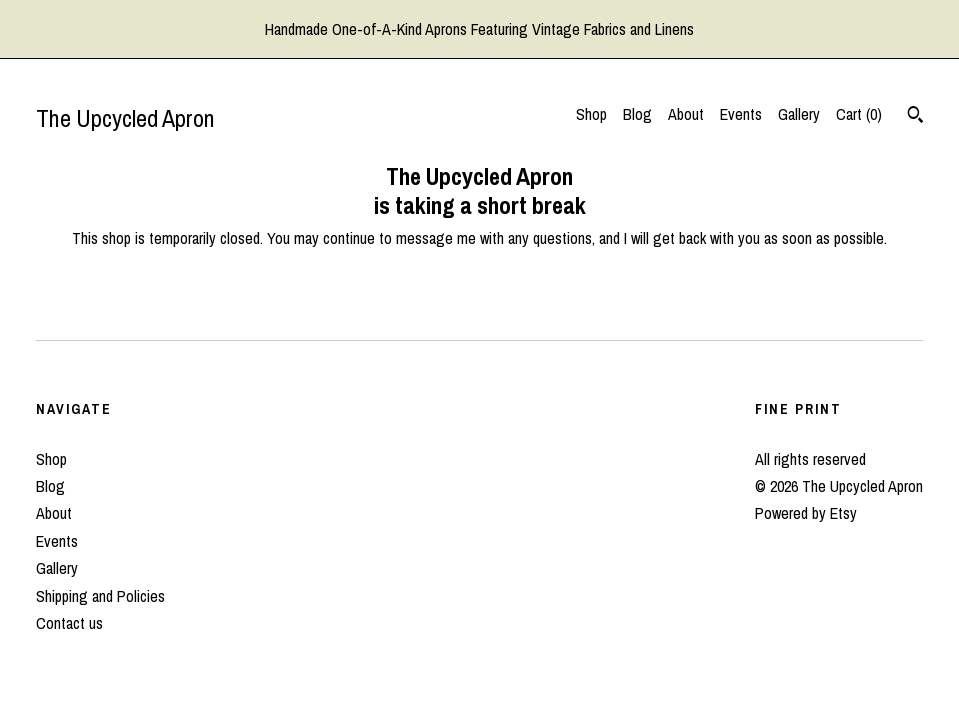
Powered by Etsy (806, 513)
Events (741, 114)
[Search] (915, 117)
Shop (591, 114)
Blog (637, 114)
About (686, 114)
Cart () (859, 114)
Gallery (799, 114)
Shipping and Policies (100, 596)
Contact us (69, 623)
